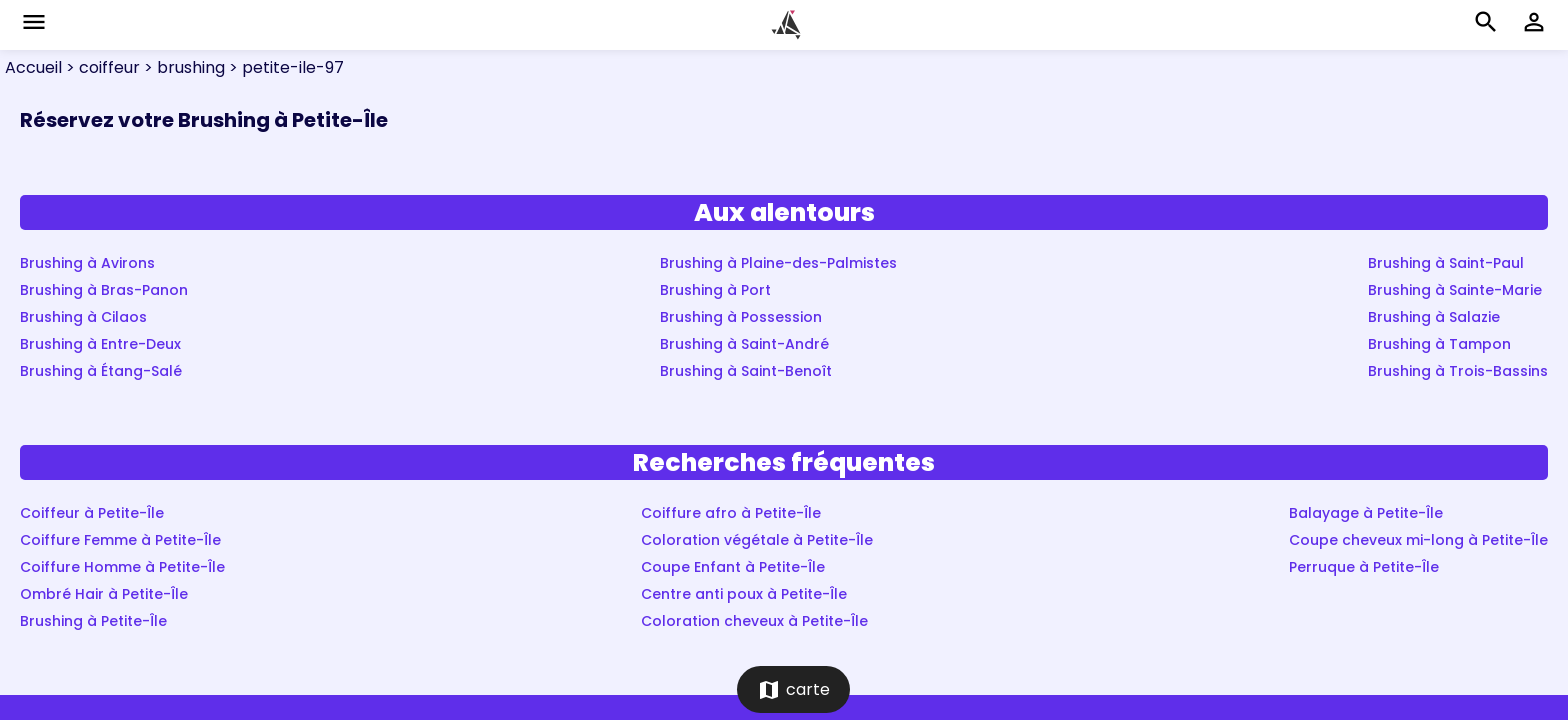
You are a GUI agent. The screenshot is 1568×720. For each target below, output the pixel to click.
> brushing (182, 67)
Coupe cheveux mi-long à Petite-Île (1418, 540)
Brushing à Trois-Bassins (1458, 371)
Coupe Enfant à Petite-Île (733, 567)
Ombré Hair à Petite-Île (104, 594)
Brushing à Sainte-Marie (1455, 290)
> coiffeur (101, 67)
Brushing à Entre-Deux (100, 344)
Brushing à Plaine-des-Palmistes (778, 263)
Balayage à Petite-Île (1366, 513)
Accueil (33, 67)
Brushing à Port (715, 290)
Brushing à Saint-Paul (1446, 263)
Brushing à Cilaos (83, 317)
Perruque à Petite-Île (1364, 567)
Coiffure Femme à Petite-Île (120, 540)
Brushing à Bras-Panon (104, 290)
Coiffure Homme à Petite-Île (122, 567)
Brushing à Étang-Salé (101, 371)
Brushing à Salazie (1434, 317)
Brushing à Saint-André (744, 344)
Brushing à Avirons (87, 263)
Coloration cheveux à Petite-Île (754, 621)
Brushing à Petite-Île (93, 621)
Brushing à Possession (741, 317)
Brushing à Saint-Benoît (746, 371)
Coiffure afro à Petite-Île (731, 513)
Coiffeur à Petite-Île (92, 513)
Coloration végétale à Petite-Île (757, 540)
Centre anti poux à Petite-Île (744, 594)
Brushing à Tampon (1439, 344)
